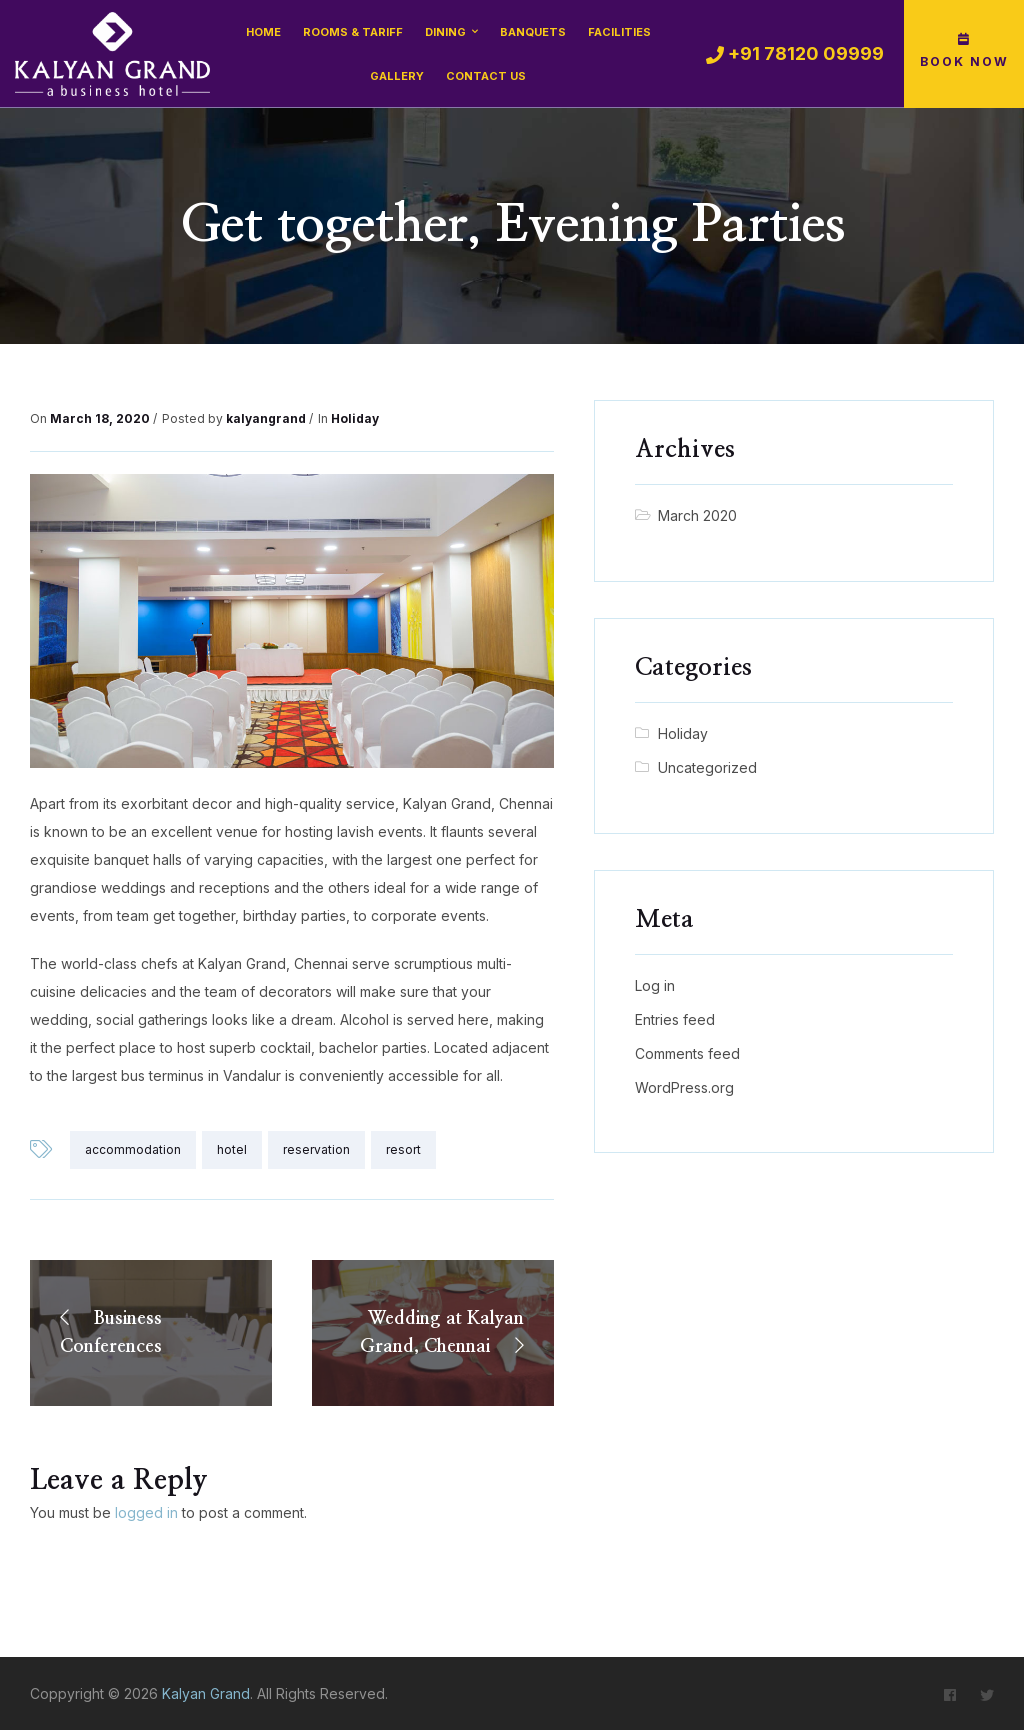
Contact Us (486, 76)
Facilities (619, 32)
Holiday (355, 418)
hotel (232, 1149)
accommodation (133, 1149)
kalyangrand (266, 418)
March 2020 (697, 515)
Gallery (397, 76)
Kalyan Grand (206, 1693)
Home (263, 32)
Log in (655, 985)
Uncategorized (707, 767)
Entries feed (675, 1019)
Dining (445, 32)
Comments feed (687, 1053)
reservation (316, 1149)
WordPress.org (684, 1087)
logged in (146, 1512)
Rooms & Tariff (353, 32)
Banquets (533, 32)
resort (403, 1149)
